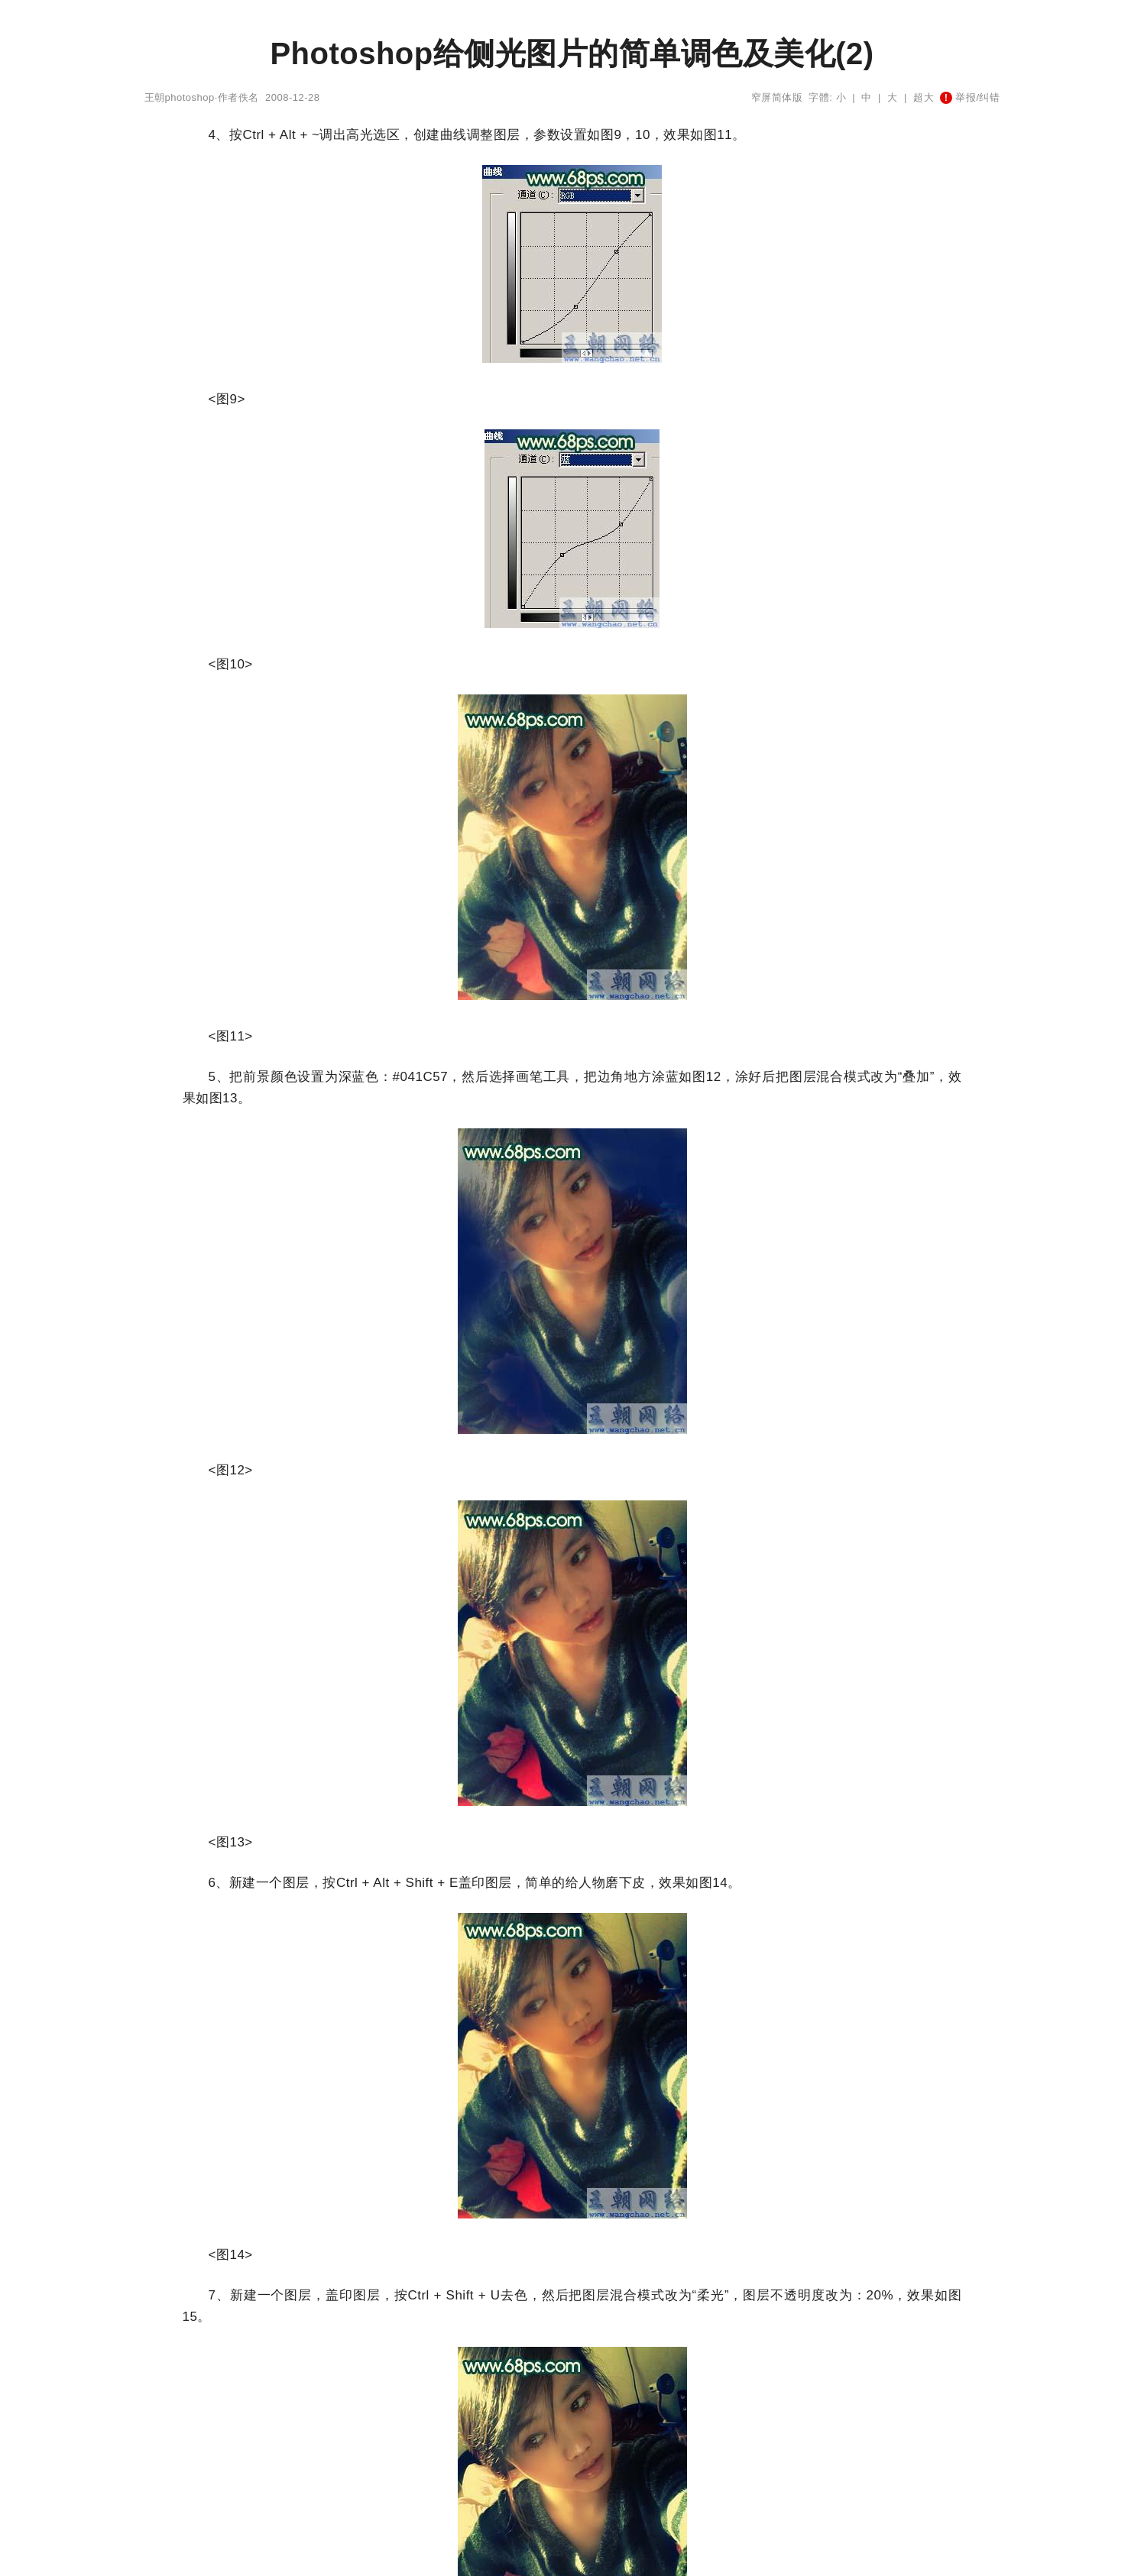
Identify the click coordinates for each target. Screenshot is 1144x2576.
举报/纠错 (970, 97)
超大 (923, 97)
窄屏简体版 (777, 97)
